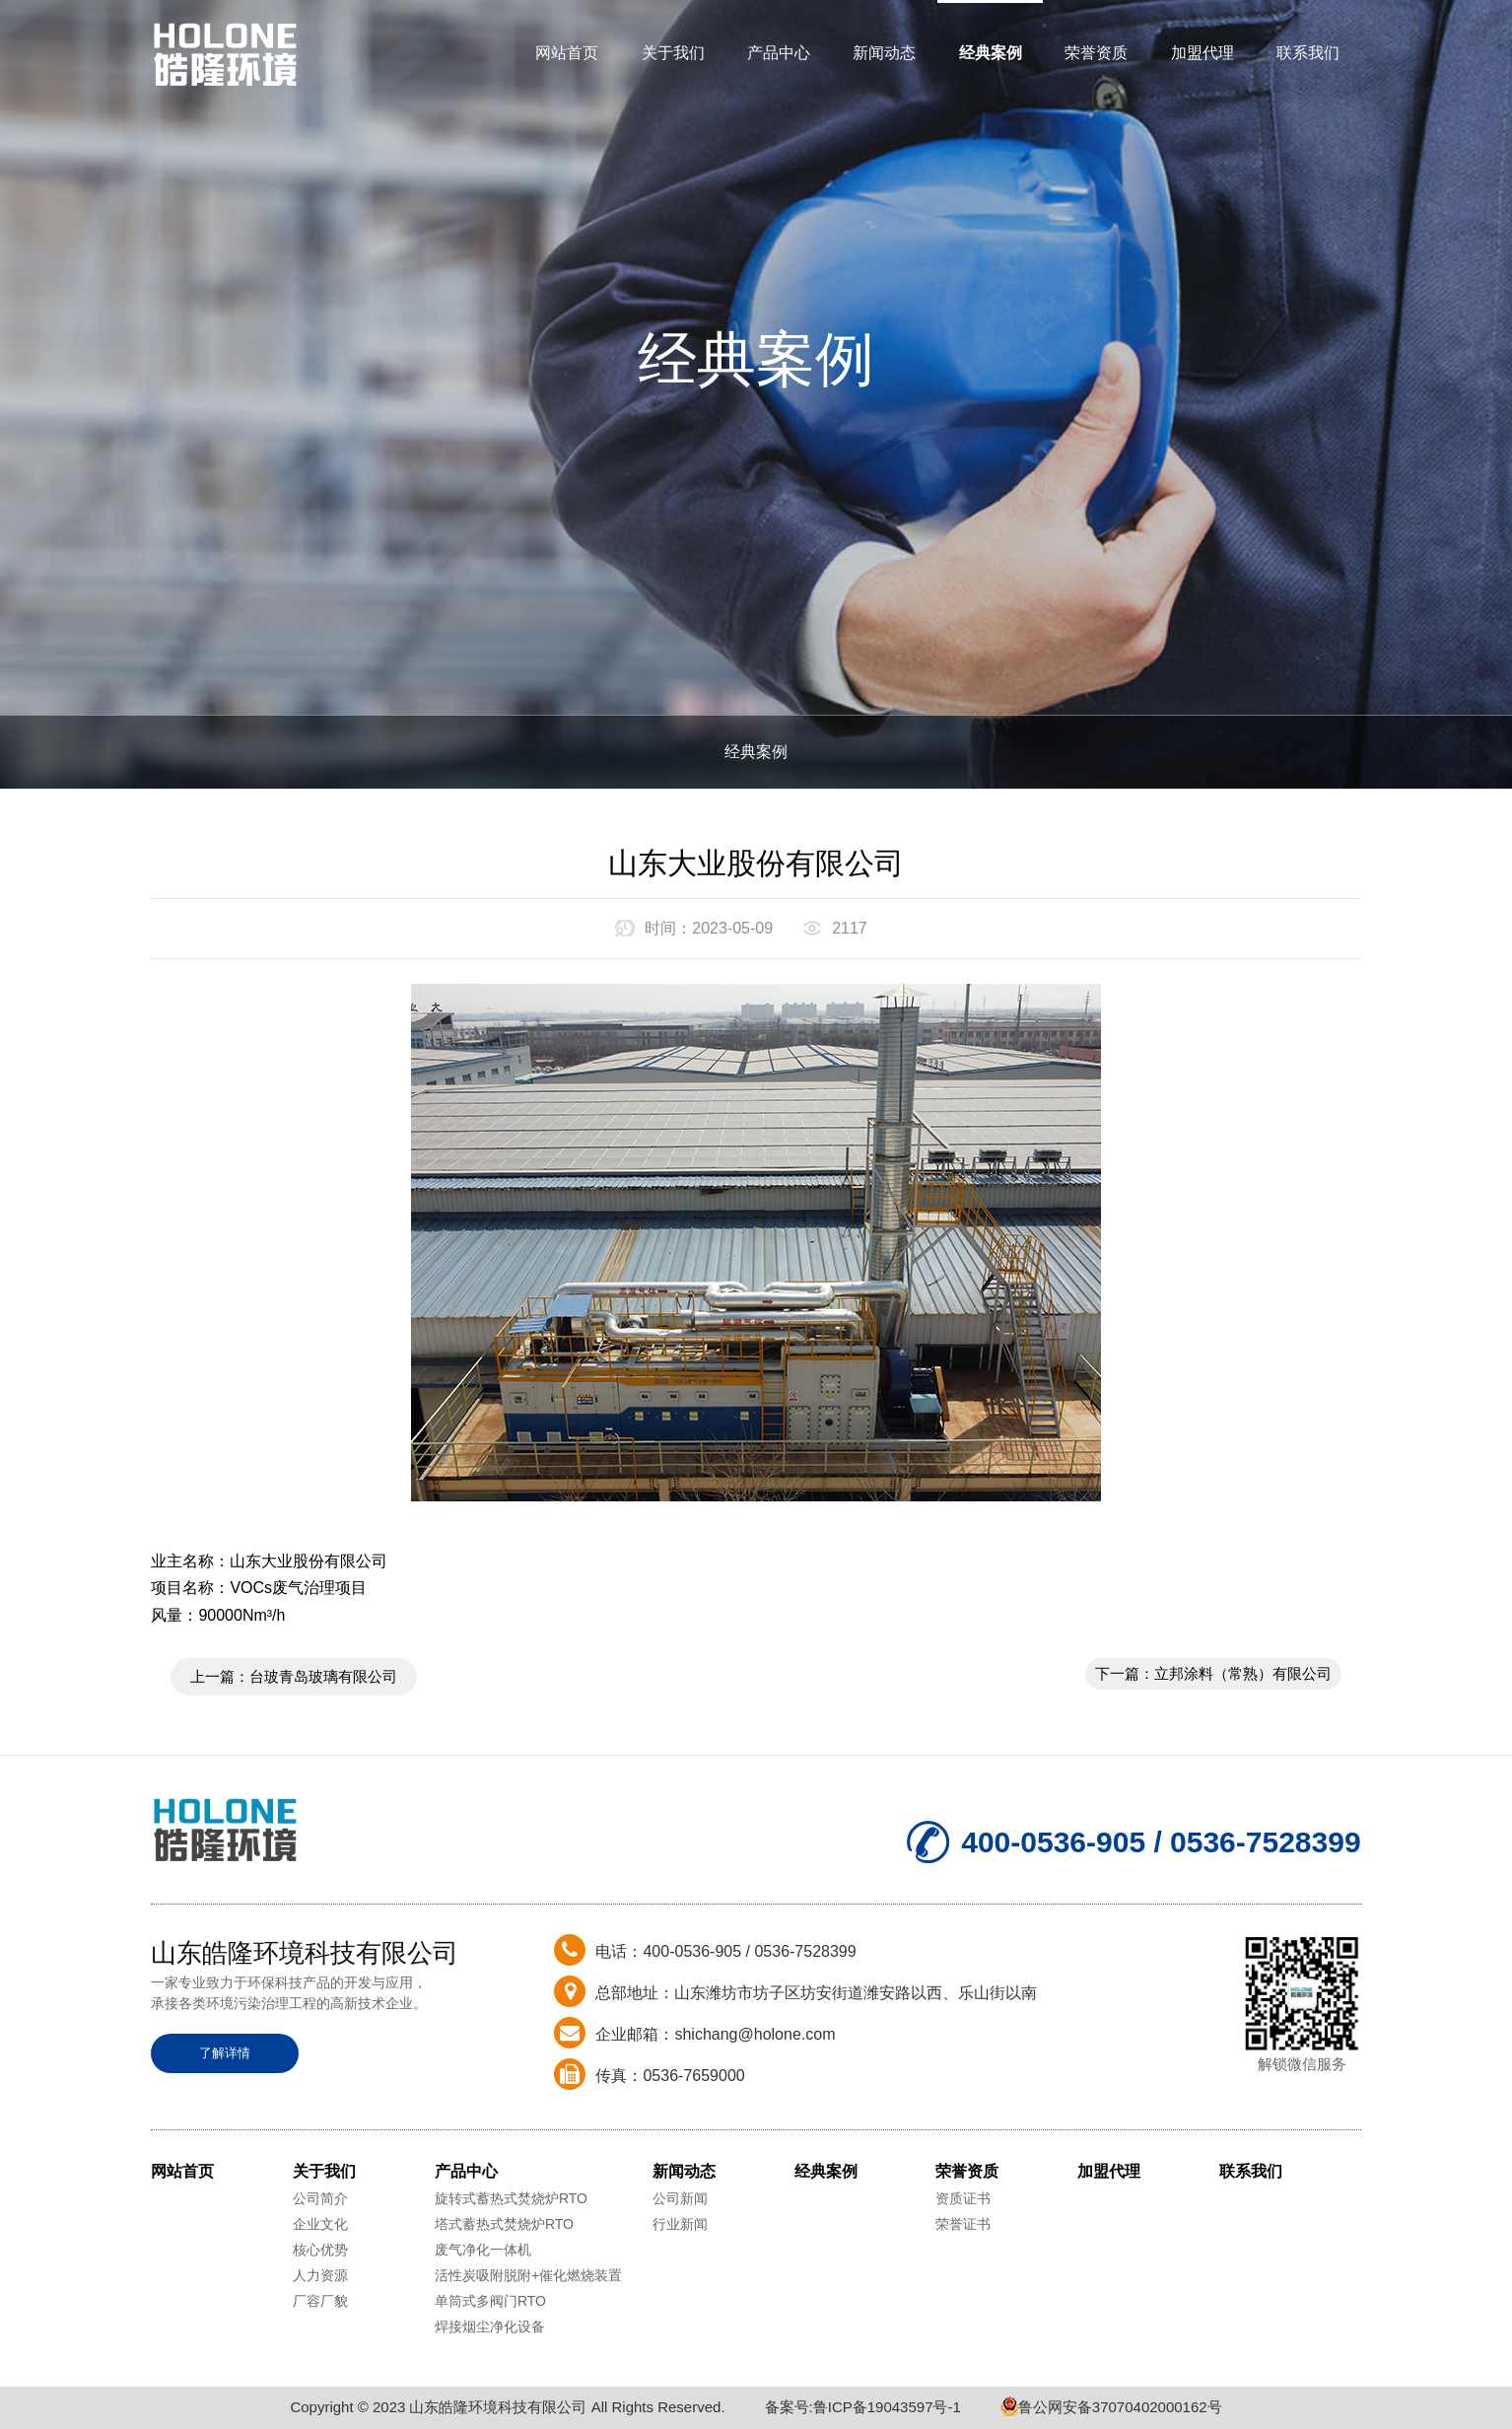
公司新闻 (680, 2198)
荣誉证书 (963, 2224)
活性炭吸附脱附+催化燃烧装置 (528, 2275)
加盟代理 (1202, 52)
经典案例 (990, 52)
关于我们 (673, 52)
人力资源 (320, 2275)
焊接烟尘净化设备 (490, 2326)
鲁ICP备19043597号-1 (887, 2406)
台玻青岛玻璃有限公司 (323, 1676)
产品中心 (778, 52)
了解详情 (224, 2053)
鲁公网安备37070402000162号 (1111, 2406)
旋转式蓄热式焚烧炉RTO (511, 2198)
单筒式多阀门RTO (490, 2301)
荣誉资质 (1096, 52)
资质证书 (963, 2198)
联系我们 (1308, 52)
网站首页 (566, 52)
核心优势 (320, 2249)
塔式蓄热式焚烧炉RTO (504, 2224)
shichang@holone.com (754, 2034)
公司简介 (320, 2198)
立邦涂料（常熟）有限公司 (1243, 1673)
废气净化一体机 (483, 2249)
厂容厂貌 (320, 2301)
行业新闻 (680, 2224)
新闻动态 (884, 52)
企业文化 (320, 2224)
